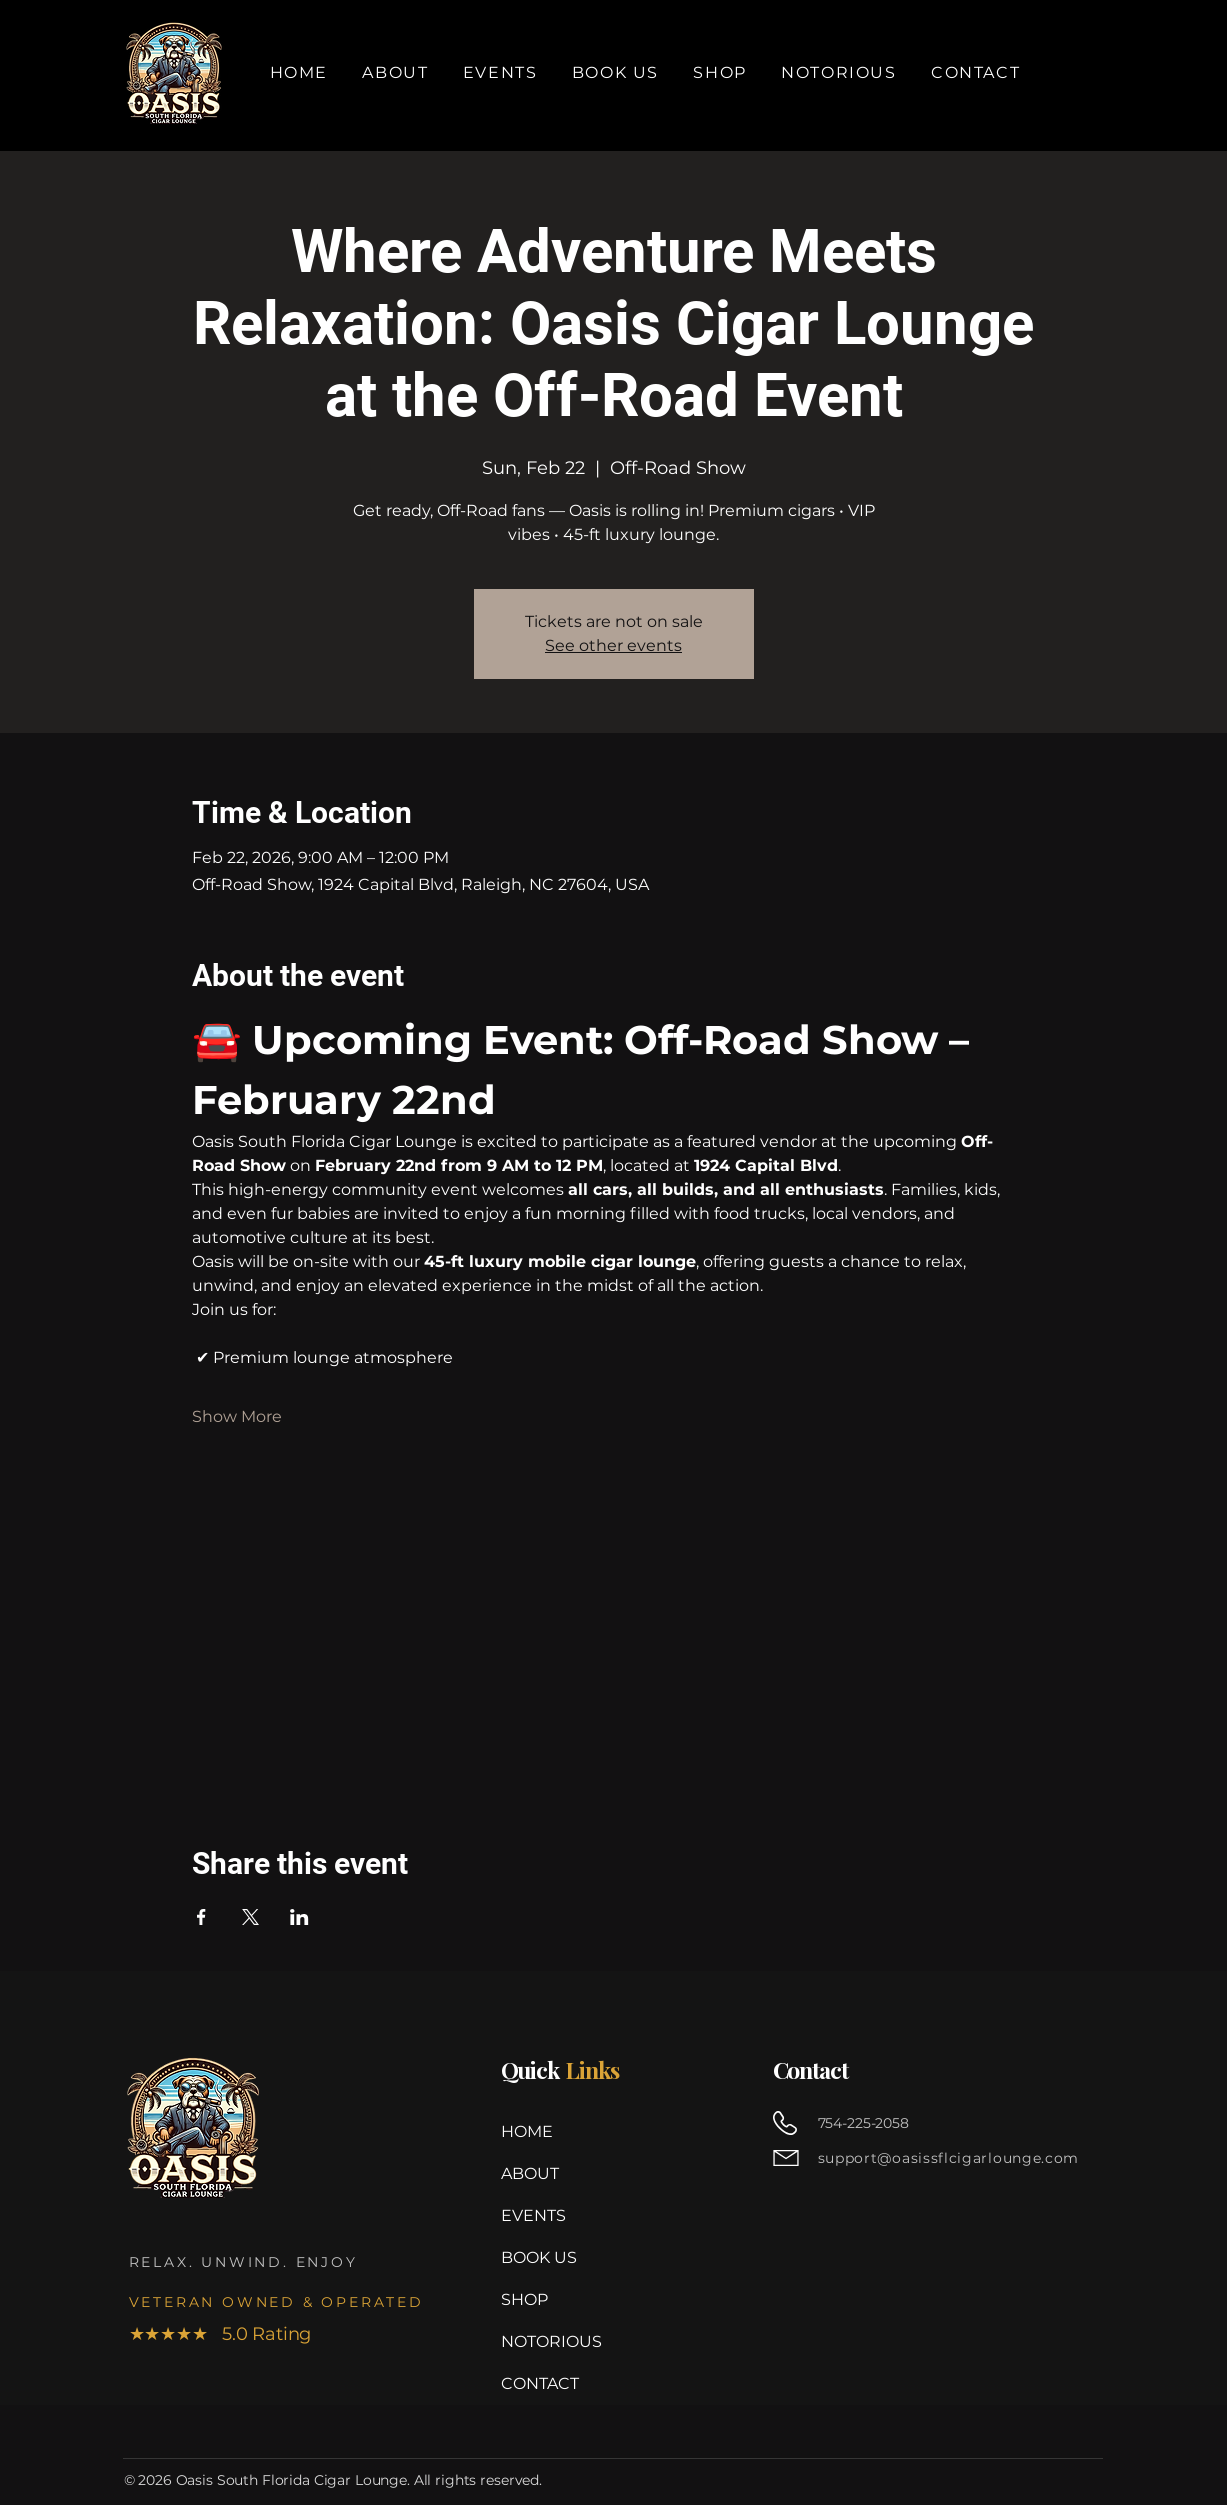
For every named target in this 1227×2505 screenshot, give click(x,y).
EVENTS (533, 2215)
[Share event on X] (250, 1917)
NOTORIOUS (549, 2341)
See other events (613, 645)
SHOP (524, 2299)
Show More (237, 1416)
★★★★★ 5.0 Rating (220, 2334)
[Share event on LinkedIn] (299, 1917)
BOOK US (539, 2257)
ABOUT (530, 2173)
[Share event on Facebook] (201, 1917)
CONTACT (540, 2383)
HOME (527, 2131)
